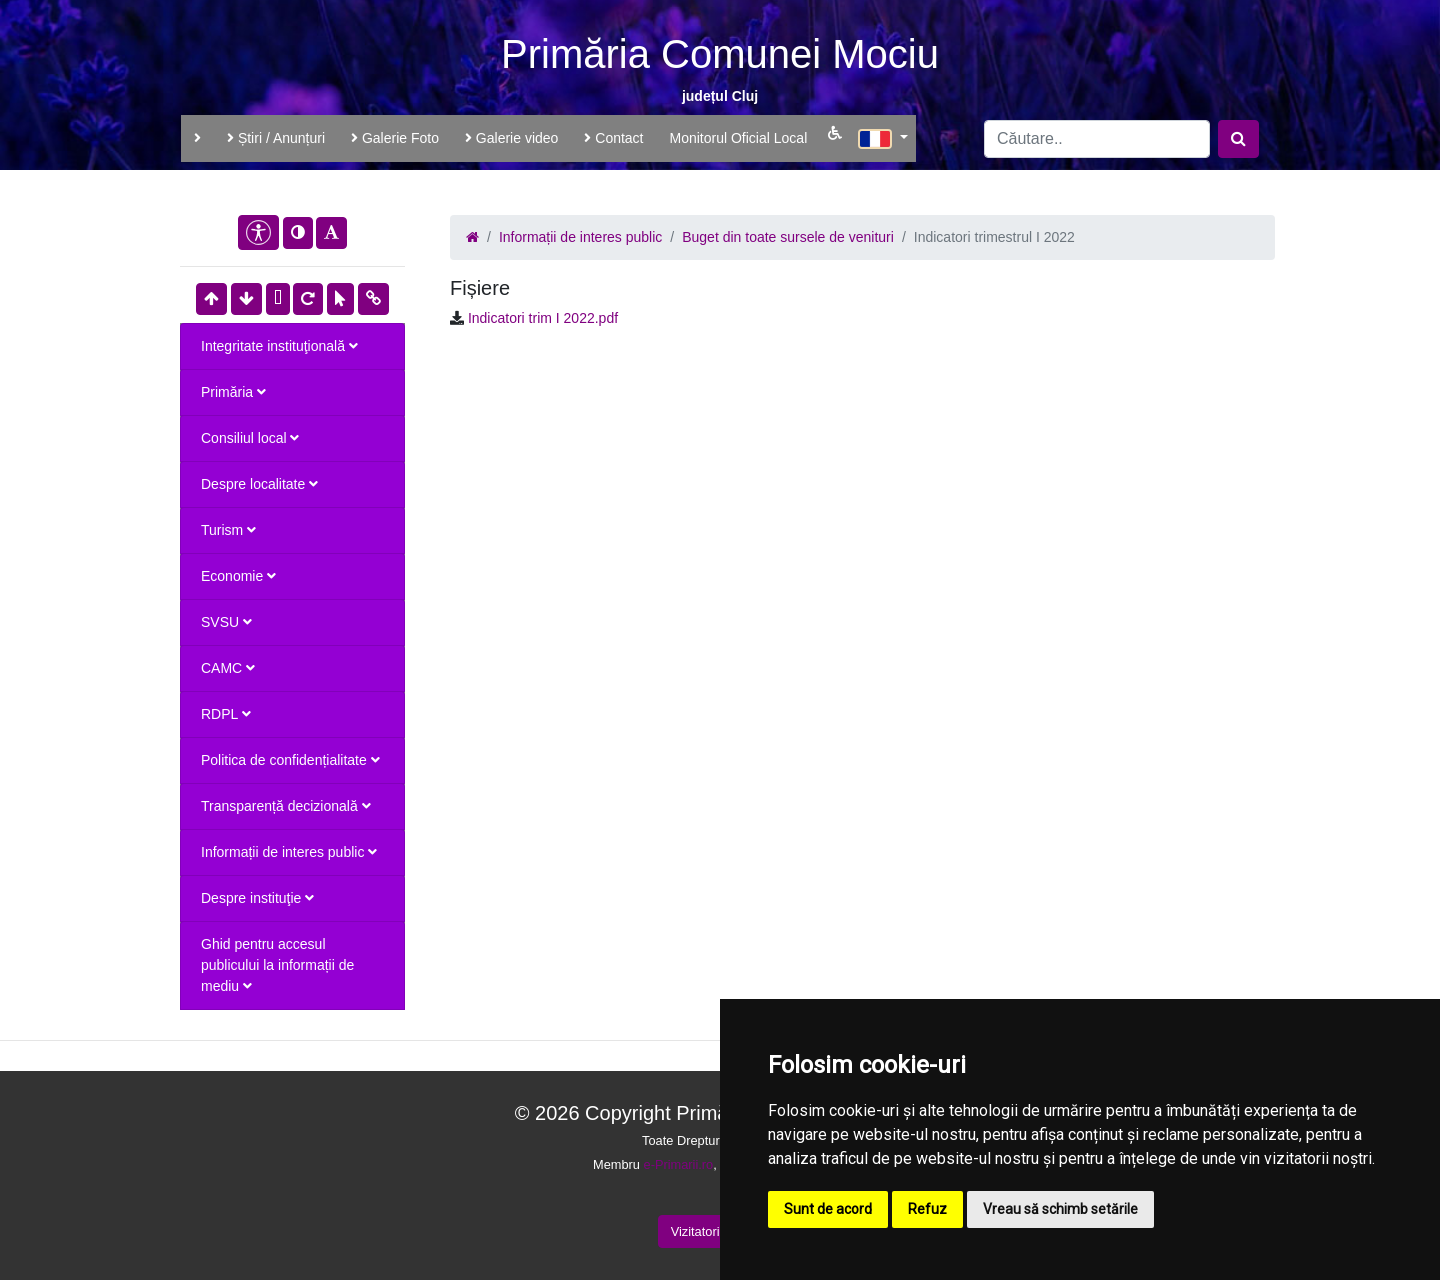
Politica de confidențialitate (290, 760)
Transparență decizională (286, 806)
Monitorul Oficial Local (739, 138)
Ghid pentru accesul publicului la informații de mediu (277, 965)
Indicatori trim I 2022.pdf (543, 318)
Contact (613, 138)
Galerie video (511, 138)
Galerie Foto (395, 138)
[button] (882, 136)
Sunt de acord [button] (828, 1209)
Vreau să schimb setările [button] (1060, 1209)
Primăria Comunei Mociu (720, 54)
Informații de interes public (289, 852)
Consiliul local (250, 438)
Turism (228, 530)
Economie (238, 576)
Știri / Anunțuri (276, 138)
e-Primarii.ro (679, 1164)
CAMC (228, 668)
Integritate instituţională (279, 346)
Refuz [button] (927, 1209)
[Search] (1097, 139)
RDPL (226, 714)
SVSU (226, 622)
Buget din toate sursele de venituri (788, 237)
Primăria (233, 392)
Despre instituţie (257, 898)
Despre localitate (259, 484)
